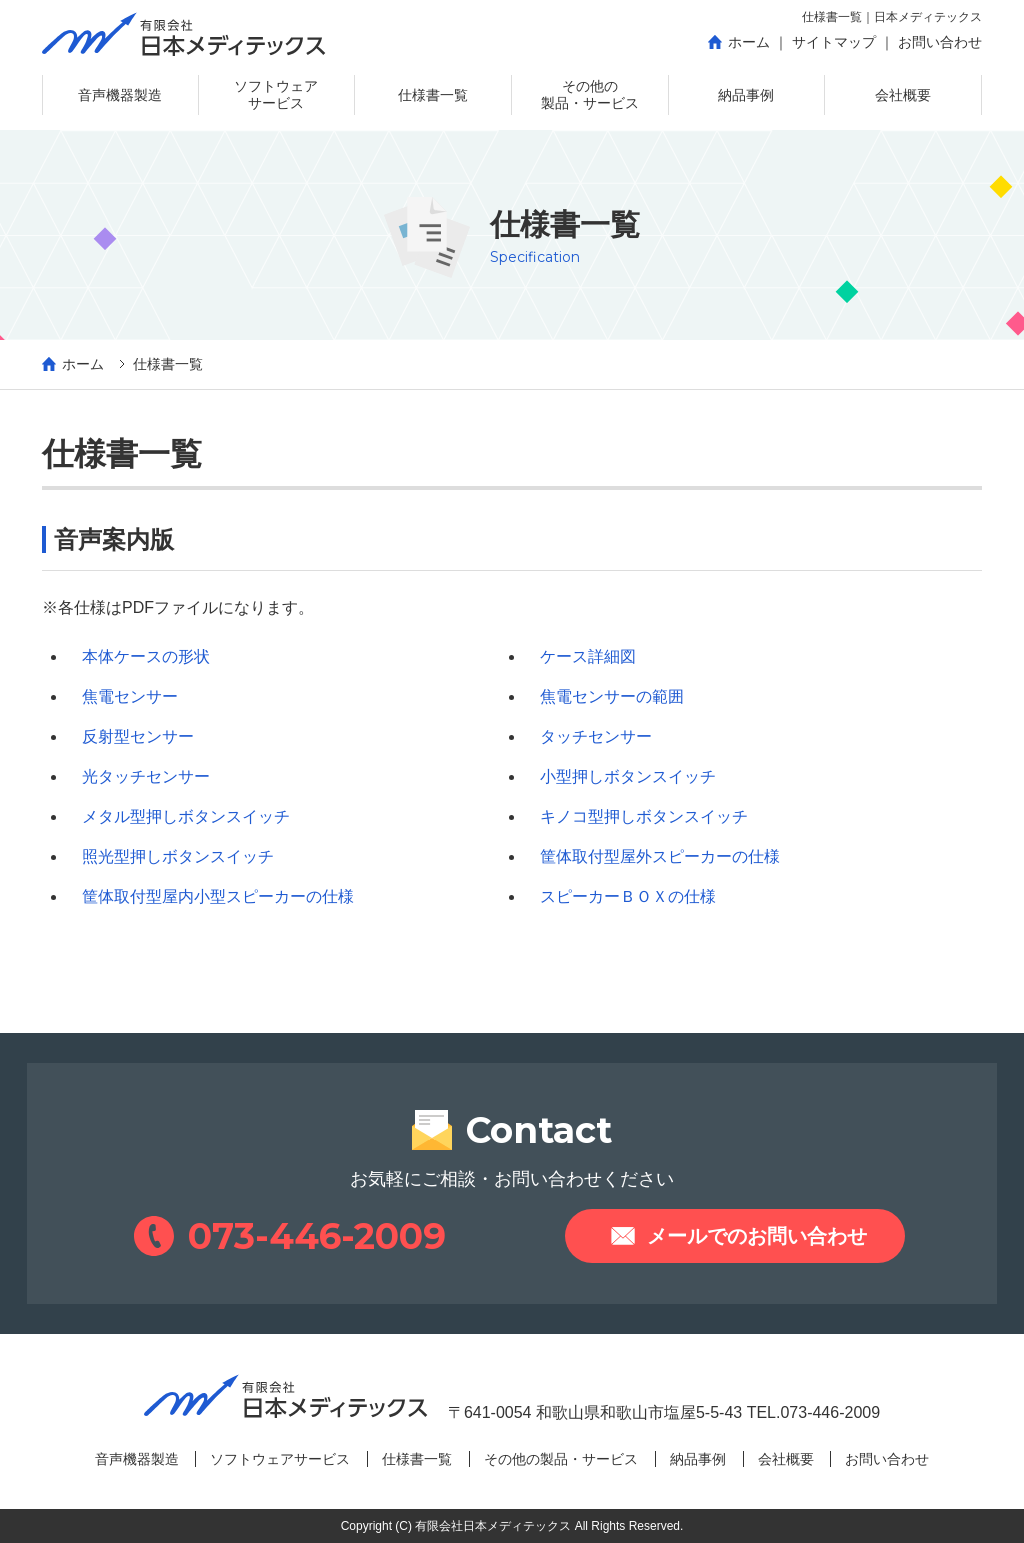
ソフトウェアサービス (280, 1459)
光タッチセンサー (146, 776)
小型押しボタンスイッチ (628, 776)
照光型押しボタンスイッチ (178, 856)
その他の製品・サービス (561, 1459)
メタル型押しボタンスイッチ (186, 816)
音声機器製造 (137, 1459)
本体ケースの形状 (146, 656)
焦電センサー (130, 696)
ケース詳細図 (588, 656)
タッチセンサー (596, 736)
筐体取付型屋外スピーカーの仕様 (660, 856)
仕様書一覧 (417, 1459)
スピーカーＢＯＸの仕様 (628, 896)
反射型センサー (138, 736)
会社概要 (786, 1459)
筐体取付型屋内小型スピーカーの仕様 (218, 896)
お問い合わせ (887, 1459)
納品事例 (698, 1459)
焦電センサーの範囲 (612, 696)
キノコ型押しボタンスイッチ (644, 816)
